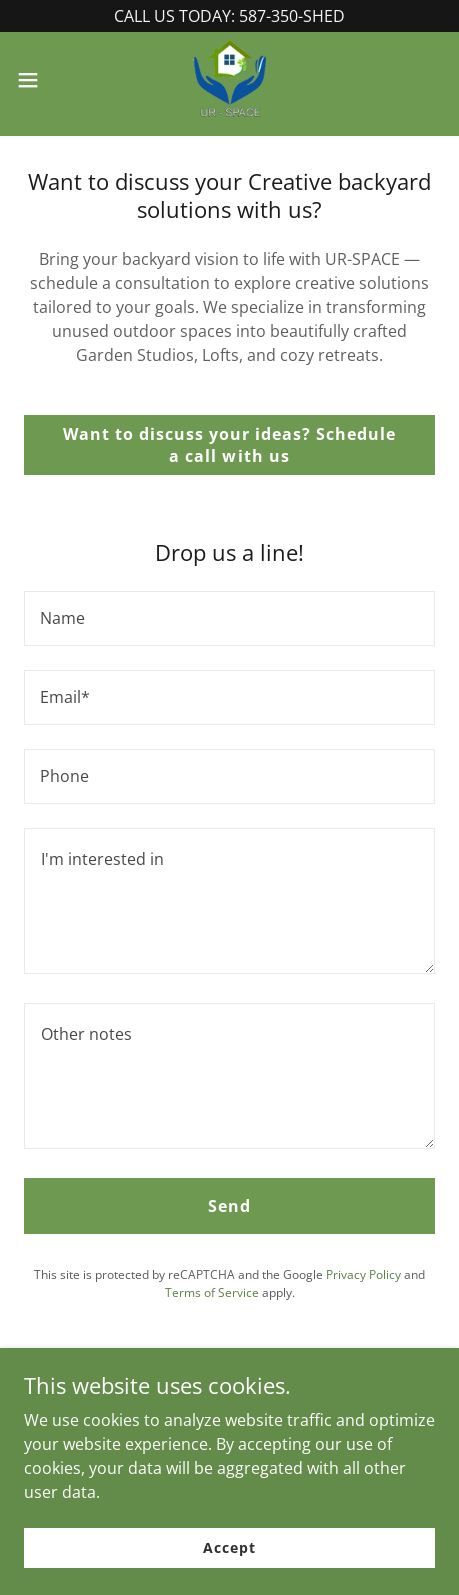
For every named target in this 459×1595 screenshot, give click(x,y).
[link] (230, 80)
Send (229, 1206)
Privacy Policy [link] (363, 1274)
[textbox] (229, 618)
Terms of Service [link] (212, 1292)
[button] (41, 80)
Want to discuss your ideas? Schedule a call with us (229, 445)
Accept (229, 1547)
